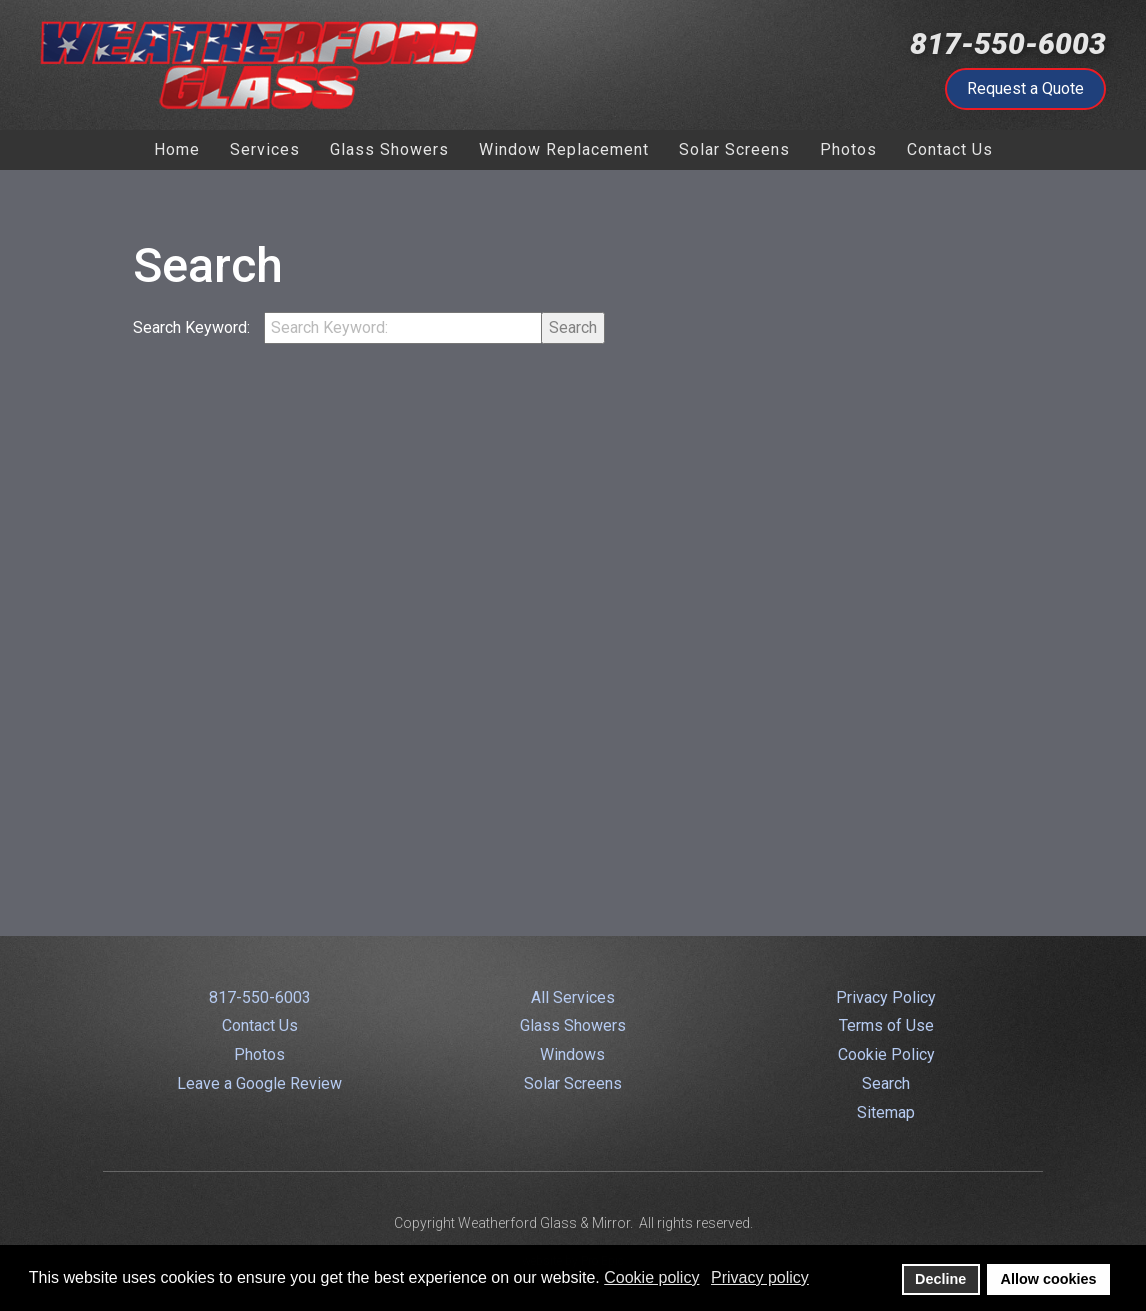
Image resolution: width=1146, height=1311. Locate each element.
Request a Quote (1025, 88)
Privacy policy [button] (760, 1277)
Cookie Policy (886, 1054)
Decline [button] (940, 1279)
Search (573, 327)
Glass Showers (573, 1025)
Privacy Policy (886, 997)
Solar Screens (573, 1083)
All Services (573, 997)
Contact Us (260, 1025)
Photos (259, 1054)
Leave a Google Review (259, 1083)
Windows (572, 1054)
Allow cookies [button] (1049, 1279)
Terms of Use (886, 1025)
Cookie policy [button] (651, 1277)
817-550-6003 (1008, 43)
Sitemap (886, 1112)
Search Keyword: (193, 327)
